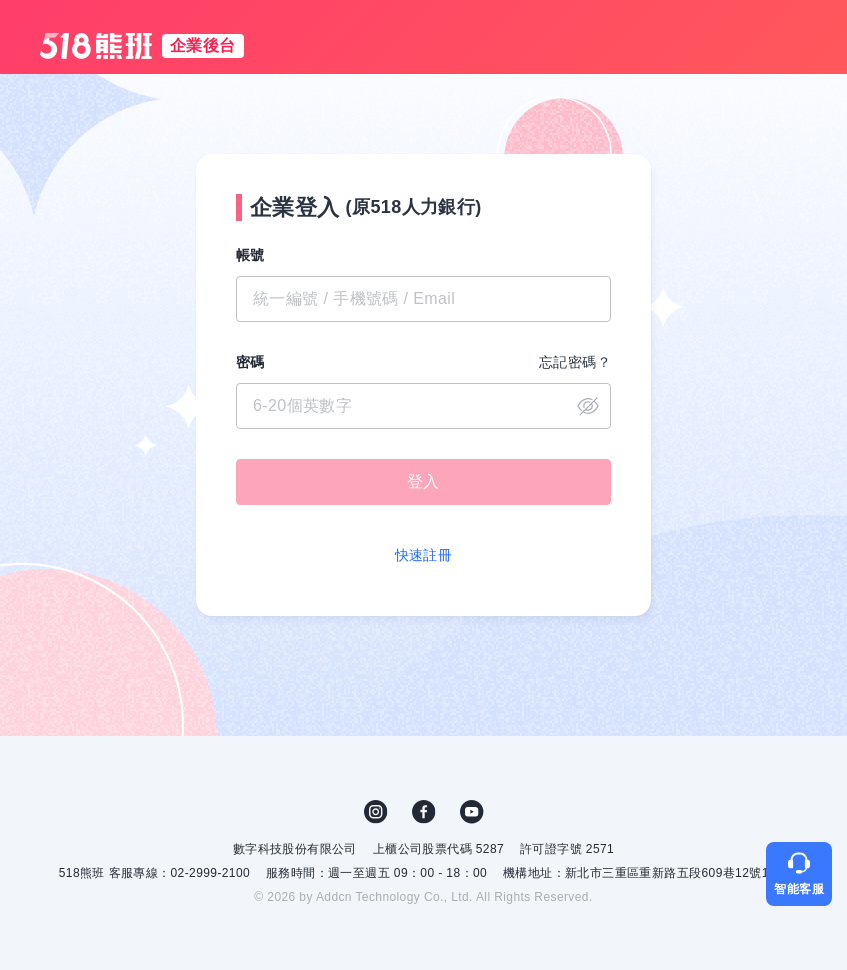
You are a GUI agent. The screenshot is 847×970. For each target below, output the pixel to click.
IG (376, 812)
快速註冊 (424, 555)
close (588, 406)
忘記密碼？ (575, 362)
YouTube (472, 812)
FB (424, 812)
